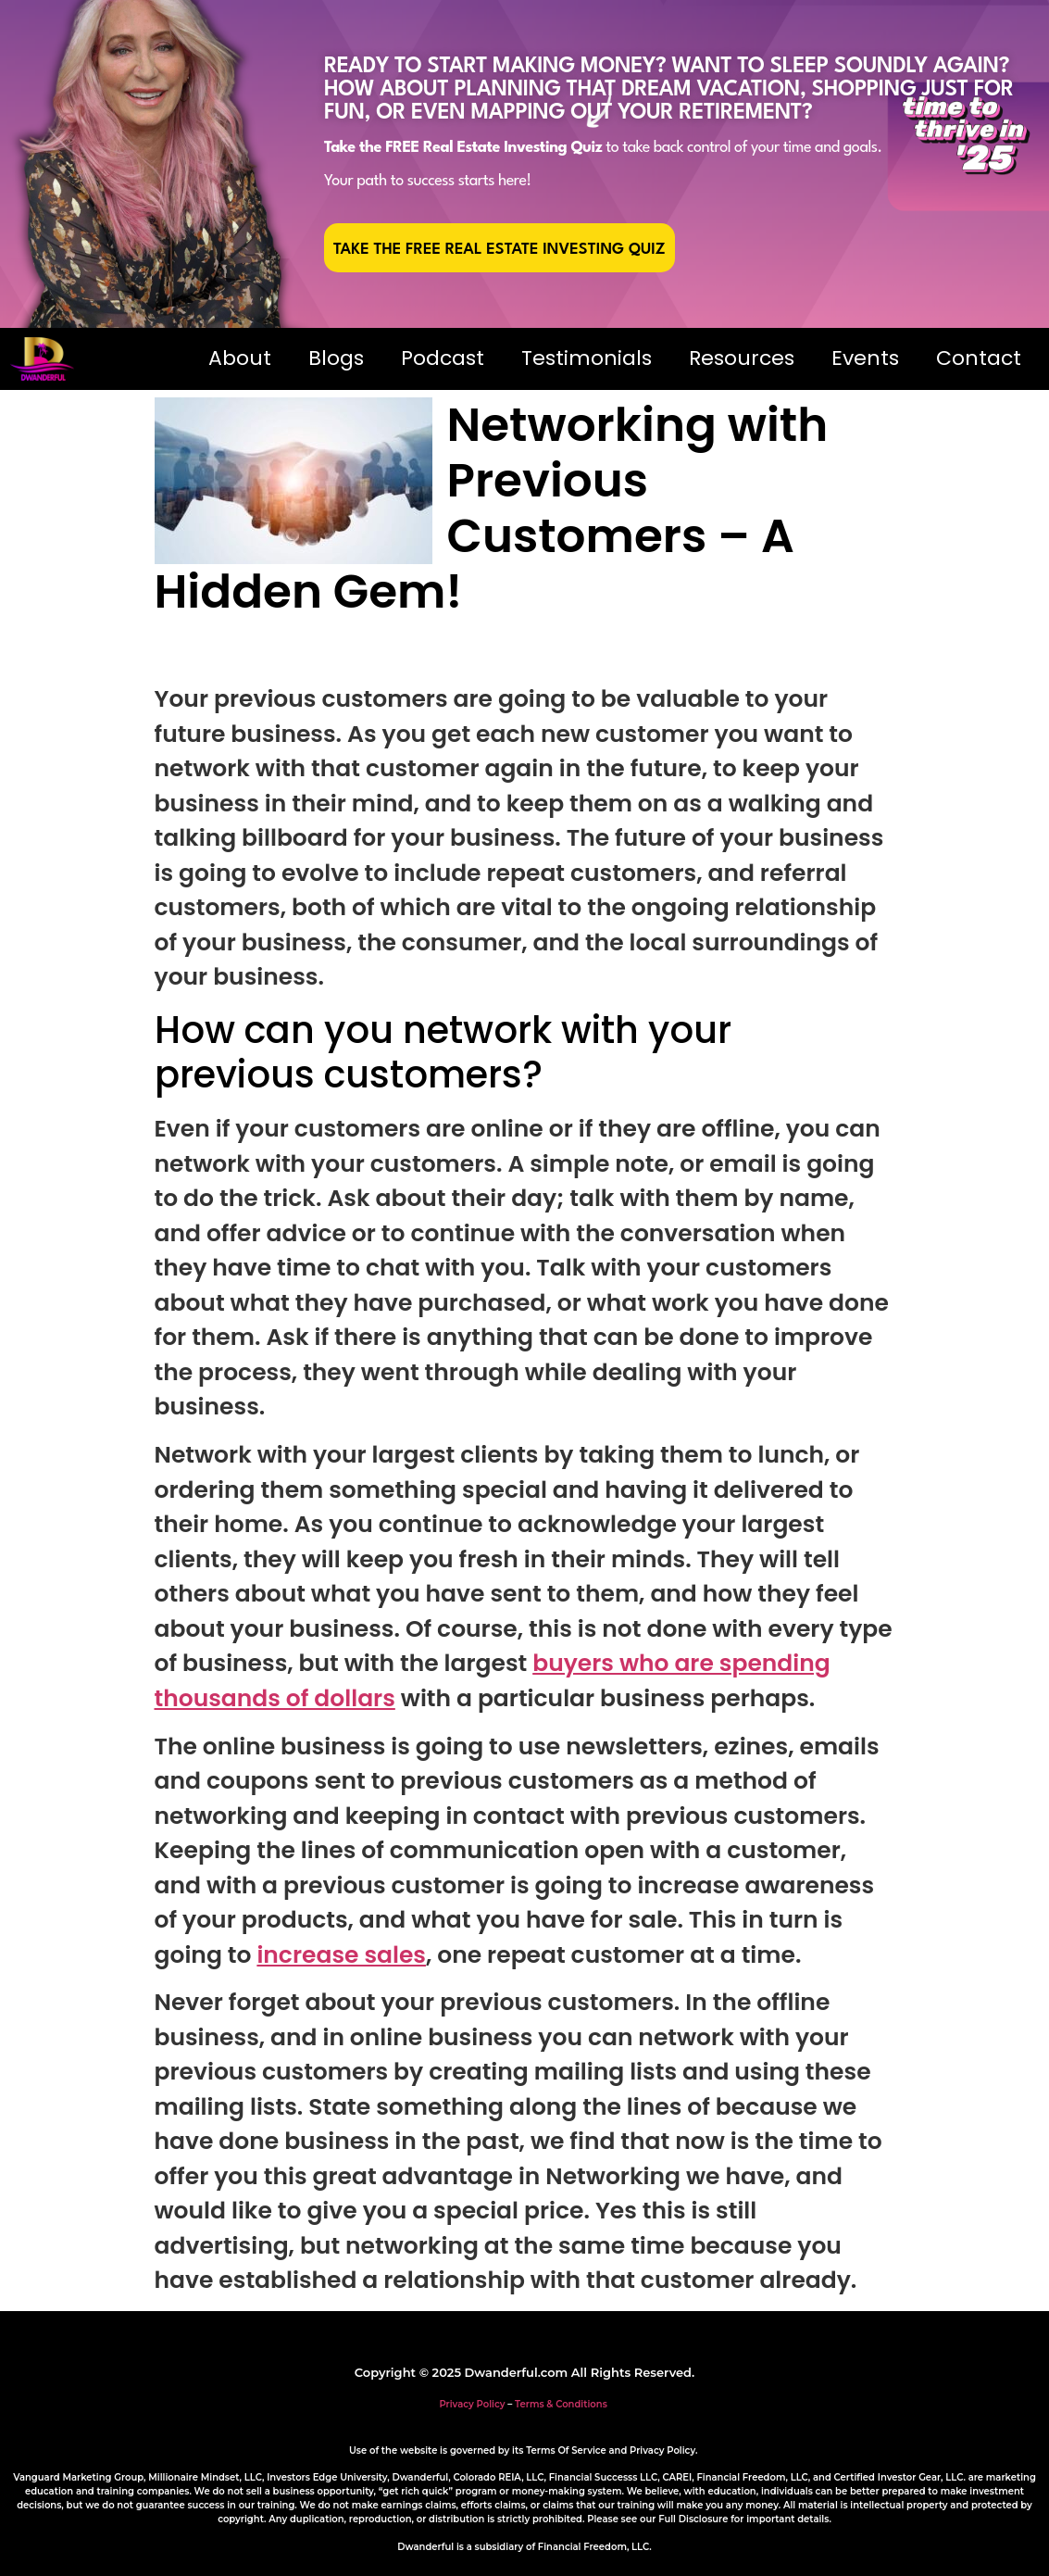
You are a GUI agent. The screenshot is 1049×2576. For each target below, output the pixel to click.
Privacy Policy (472, 2404)
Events (865, 358)
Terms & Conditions (561, 2404)
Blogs (336, 358)
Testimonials (586, 358)
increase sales (341, 1955)
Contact (978, 358)
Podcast (442, 358)
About (239, 358)
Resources (741, 358)
